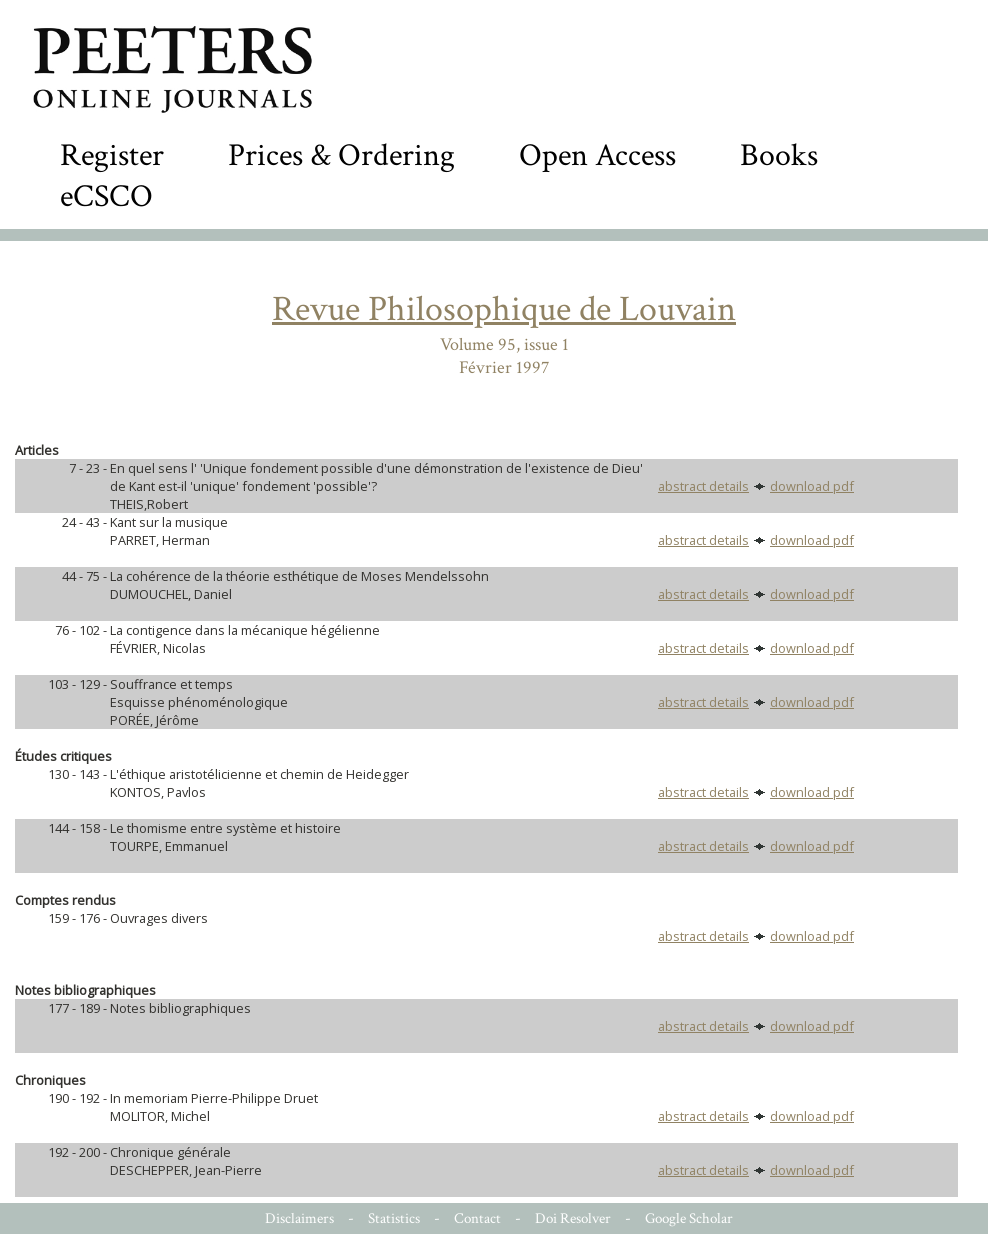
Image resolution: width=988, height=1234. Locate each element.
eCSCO (106, 196)
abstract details (703, 486)
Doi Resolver (573, 1218)
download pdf (812, 486)
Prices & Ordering (341, 155)
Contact (477, 1218)
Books (779, 155)
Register (112, 155)
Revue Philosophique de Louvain (504, 309)
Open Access (597, 155)
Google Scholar (689, 1218)
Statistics (394, 1218)
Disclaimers (299, 1218)
